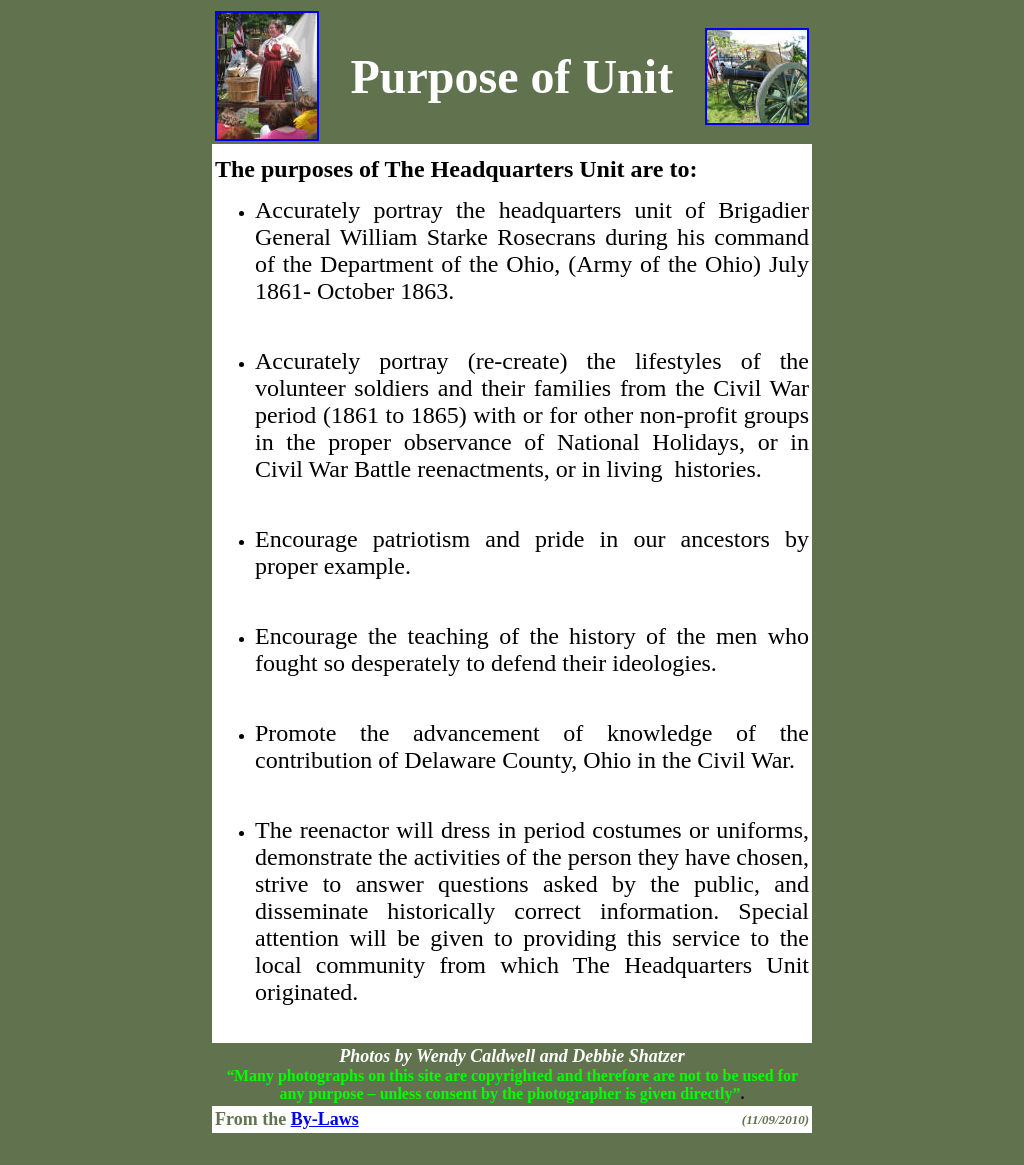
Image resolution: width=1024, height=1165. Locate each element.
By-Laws (325, 1119)
